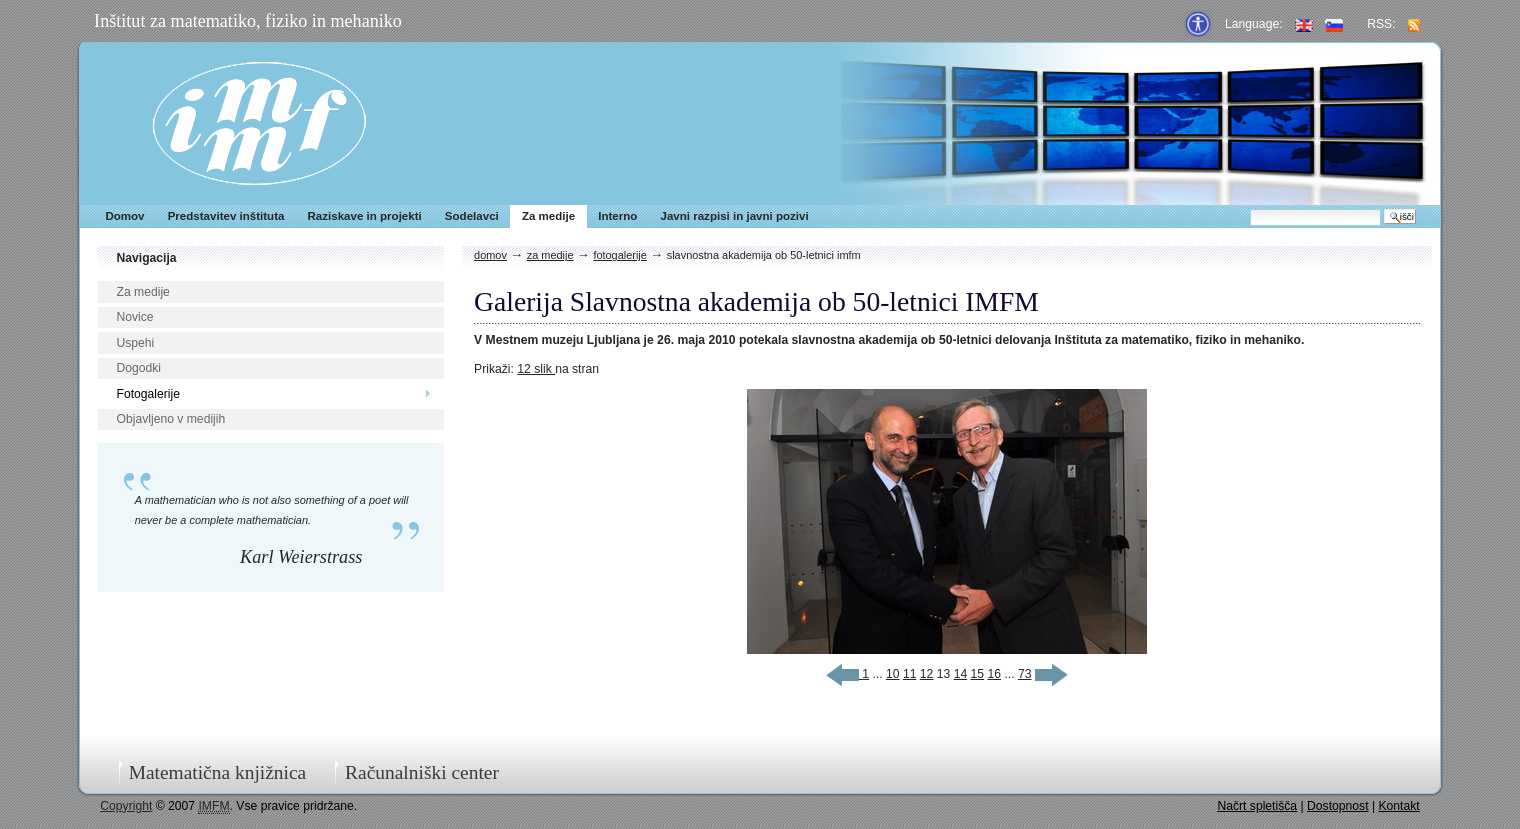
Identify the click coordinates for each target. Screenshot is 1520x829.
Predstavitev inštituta (226, 216)
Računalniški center (422, 772)
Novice (134, 317)
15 (978, 674)
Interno (617, 216)
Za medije (548, 216)
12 (927, 674)
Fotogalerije (148, 394)
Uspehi (135, 343)
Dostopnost (1338, 806)
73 (1025, 674)
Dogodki (138, 368)
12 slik (536, 369)
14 (961, 674)
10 (893, 674)
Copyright (126, 806)
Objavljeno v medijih (170, 419)
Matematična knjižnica (218, 772)
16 (994, 674)
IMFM (259, 123)
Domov (124, 216)
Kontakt (1398, 806)
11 (910, 674)
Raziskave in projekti (365, 216)
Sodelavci (472, 216)
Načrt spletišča (1257, 806)
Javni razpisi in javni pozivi (734, 216)
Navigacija (146, 258)
